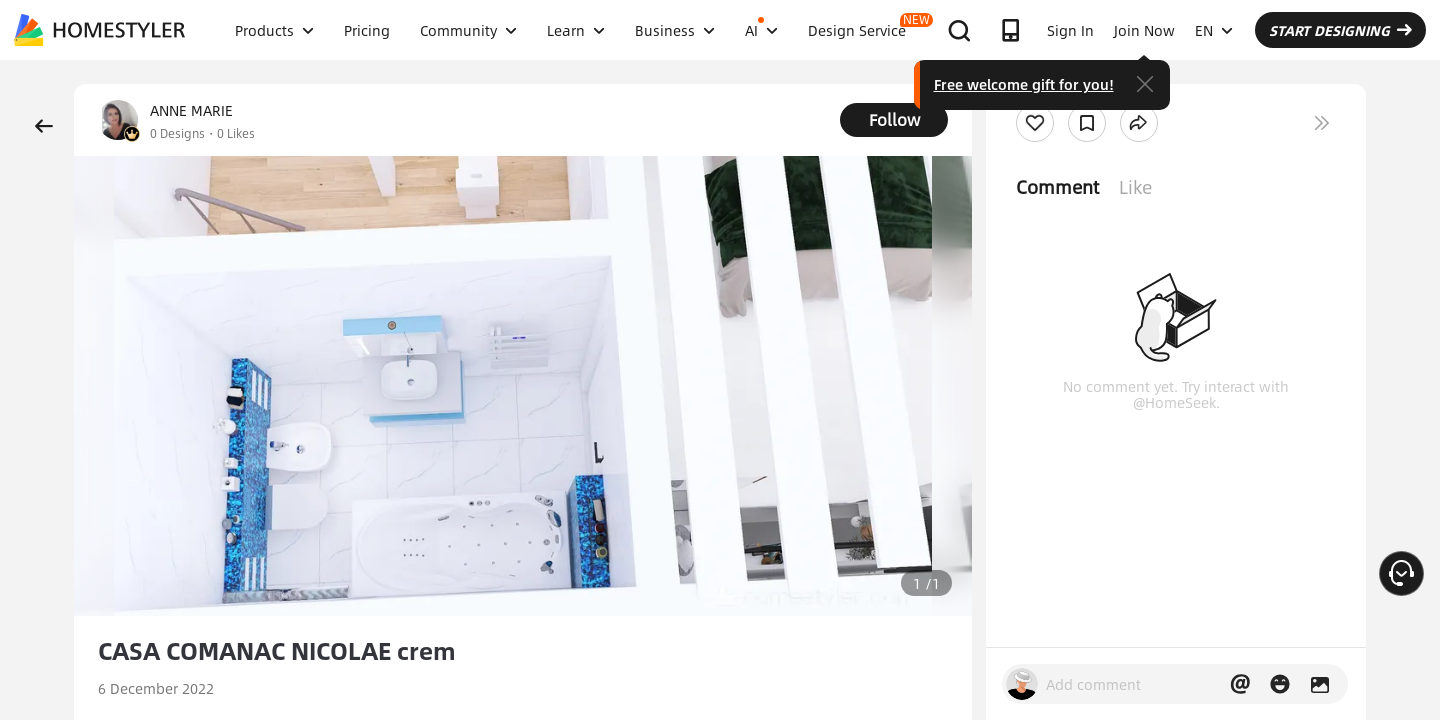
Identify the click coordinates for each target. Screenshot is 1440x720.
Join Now (1144, 30)
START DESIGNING (1340, 30)
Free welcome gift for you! (1024, 84)
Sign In (1070, 30)
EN (1214, 30)
